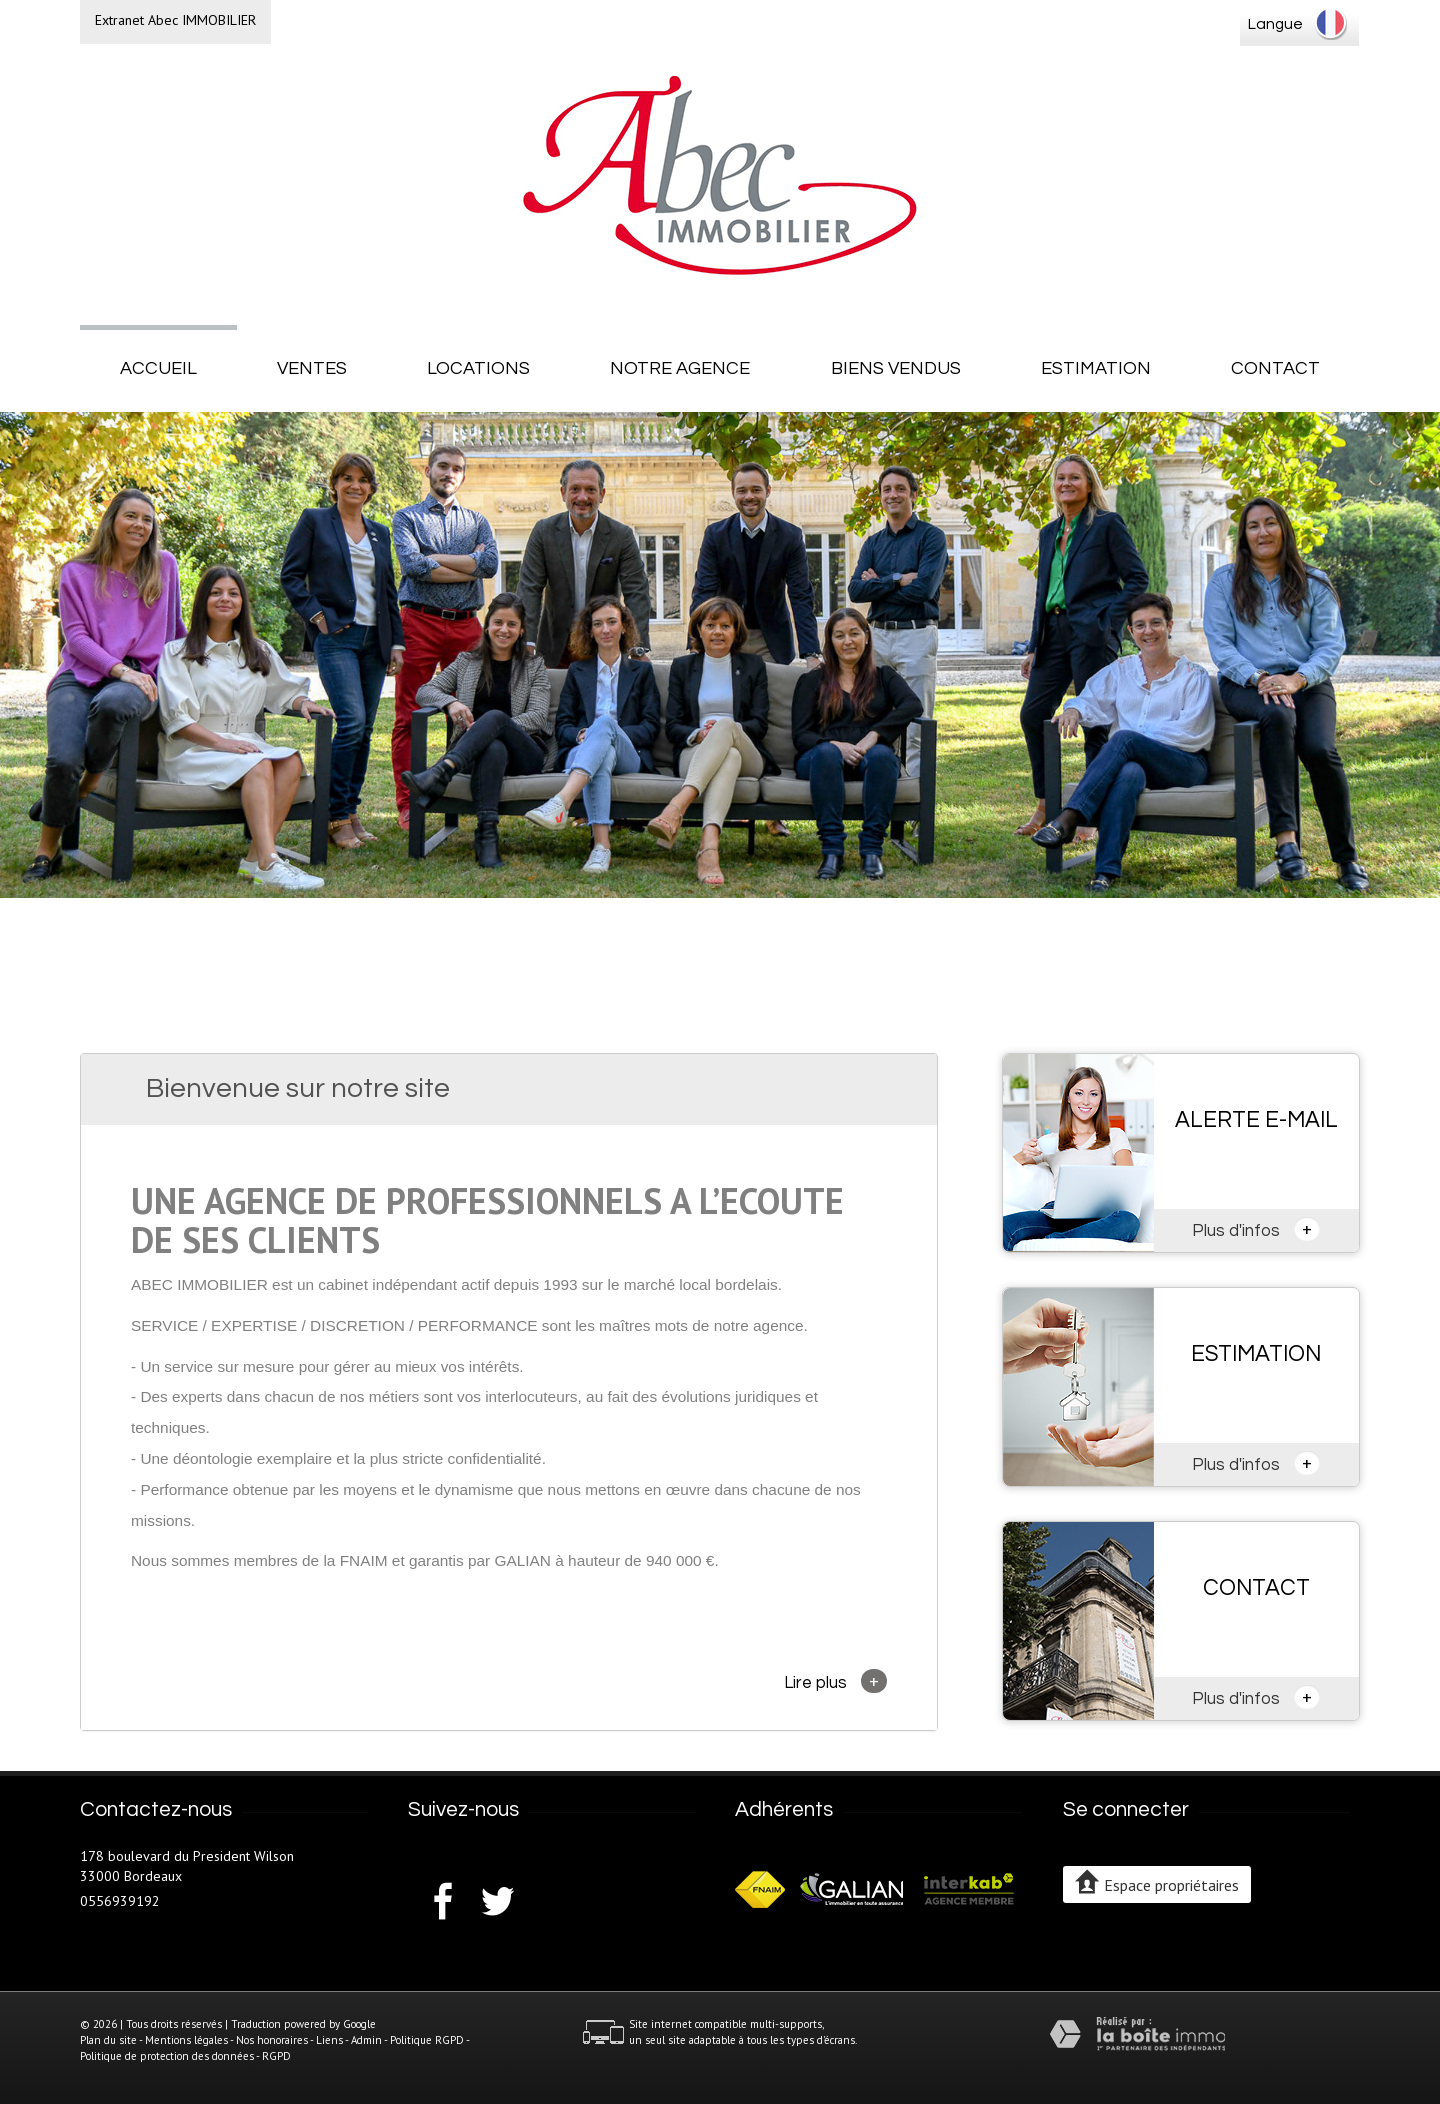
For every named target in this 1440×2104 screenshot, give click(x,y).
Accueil (158, 368)
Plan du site (108, 2040)
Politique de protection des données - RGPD (185, 2056)
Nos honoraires (272, 2040)
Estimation (1096, 368)
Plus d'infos (1256, 1229)
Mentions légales (186, 2040)
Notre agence (680, 368)
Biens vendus (896, 368)
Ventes (312, 368)
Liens (329, 2040)
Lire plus (835, 1681)
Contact (1275, 368)
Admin (366, 2040)
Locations (478, 368)
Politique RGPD (427, 2040)
